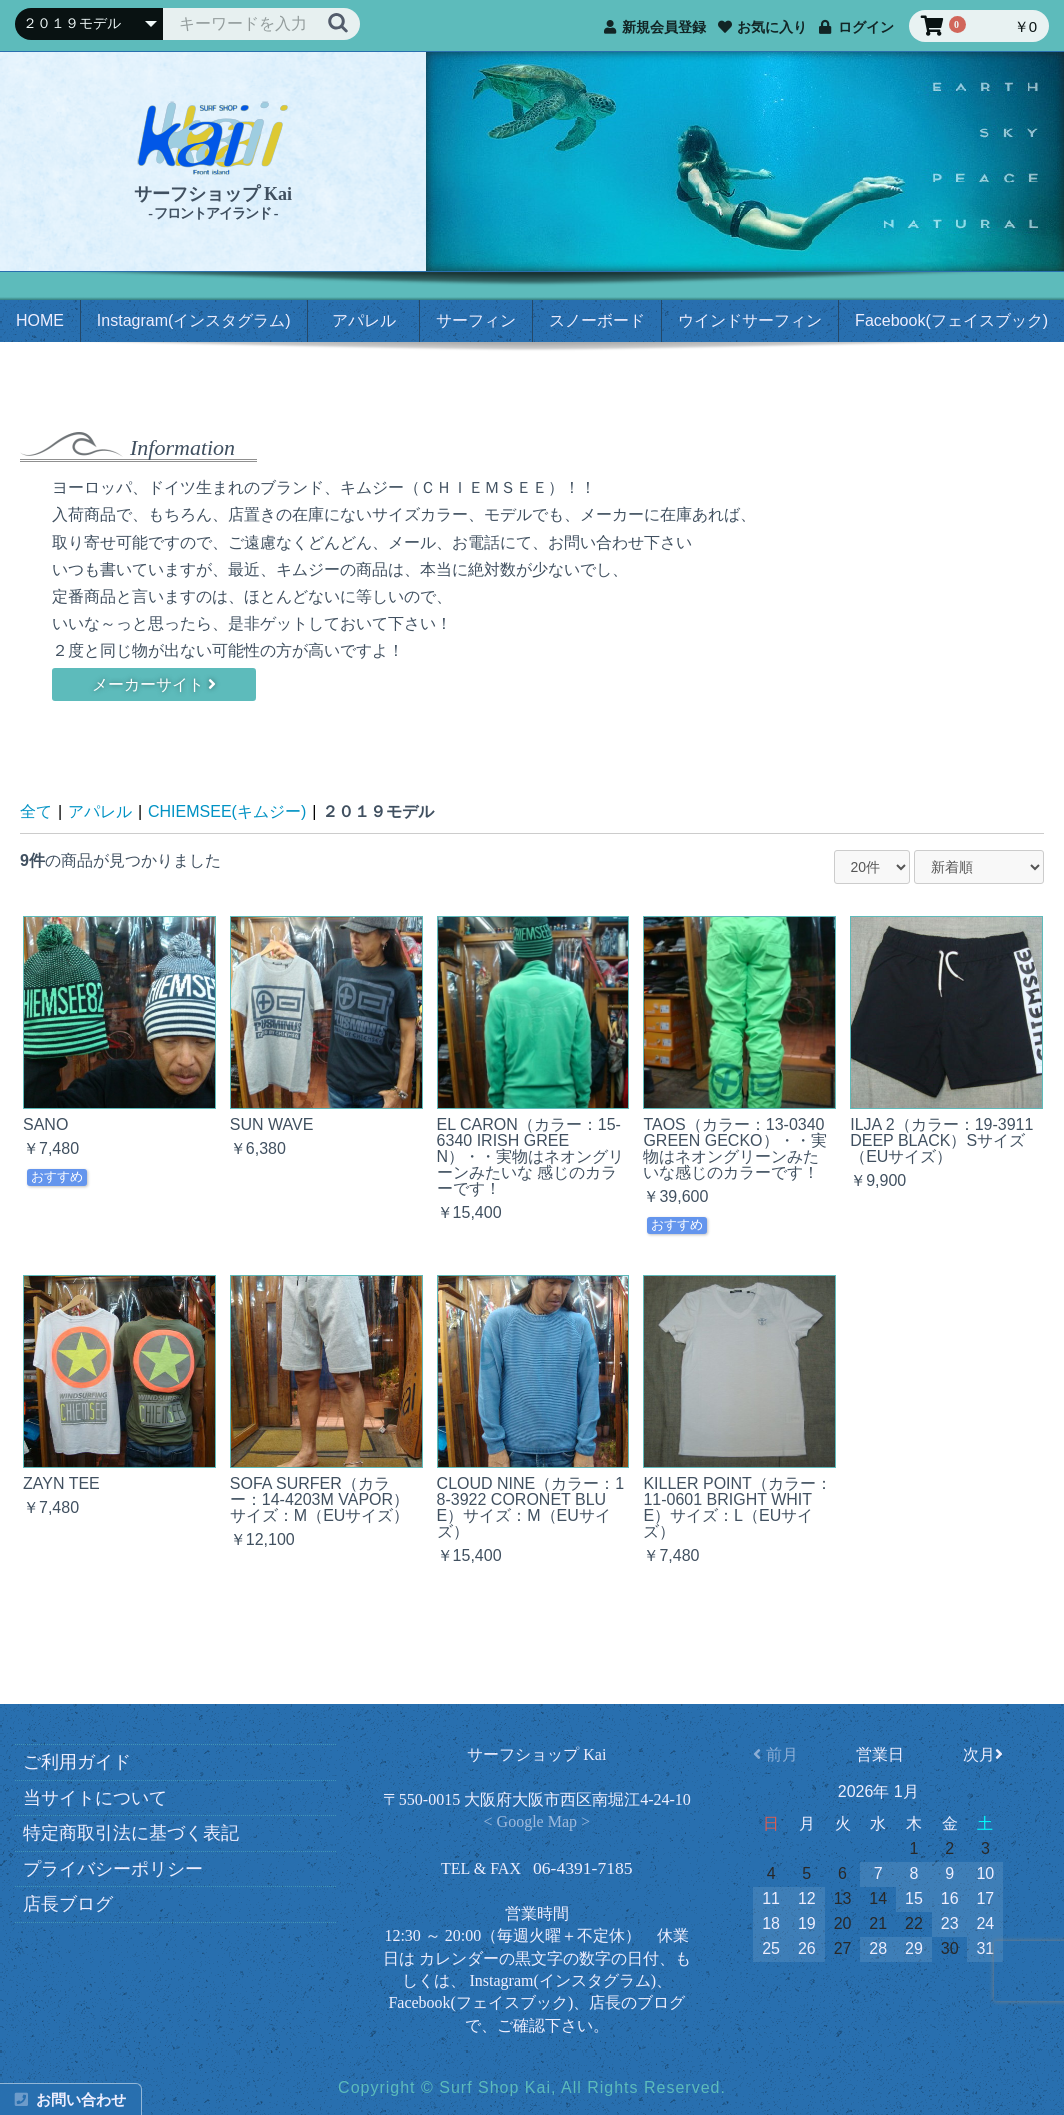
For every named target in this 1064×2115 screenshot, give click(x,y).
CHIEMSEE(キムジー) (227, 811)
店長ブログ (74, 1904)
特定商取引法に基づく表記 (137, 1833)
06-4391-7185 (583, 1868)
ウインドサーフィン (750, 320)
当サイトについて (101, 1798)
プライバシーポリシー (119, 1869)
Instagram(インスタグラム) (194, 320)
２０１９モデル (378, 811)
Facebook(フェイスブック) (951, 320)
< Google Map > (537, 1821)
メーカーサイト (154, 684)
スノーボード (597, 320)
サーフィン (476, 320)
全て (36, 811)
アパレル (364, 320)
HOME (40, 320)
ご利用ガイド (83, 1762)
